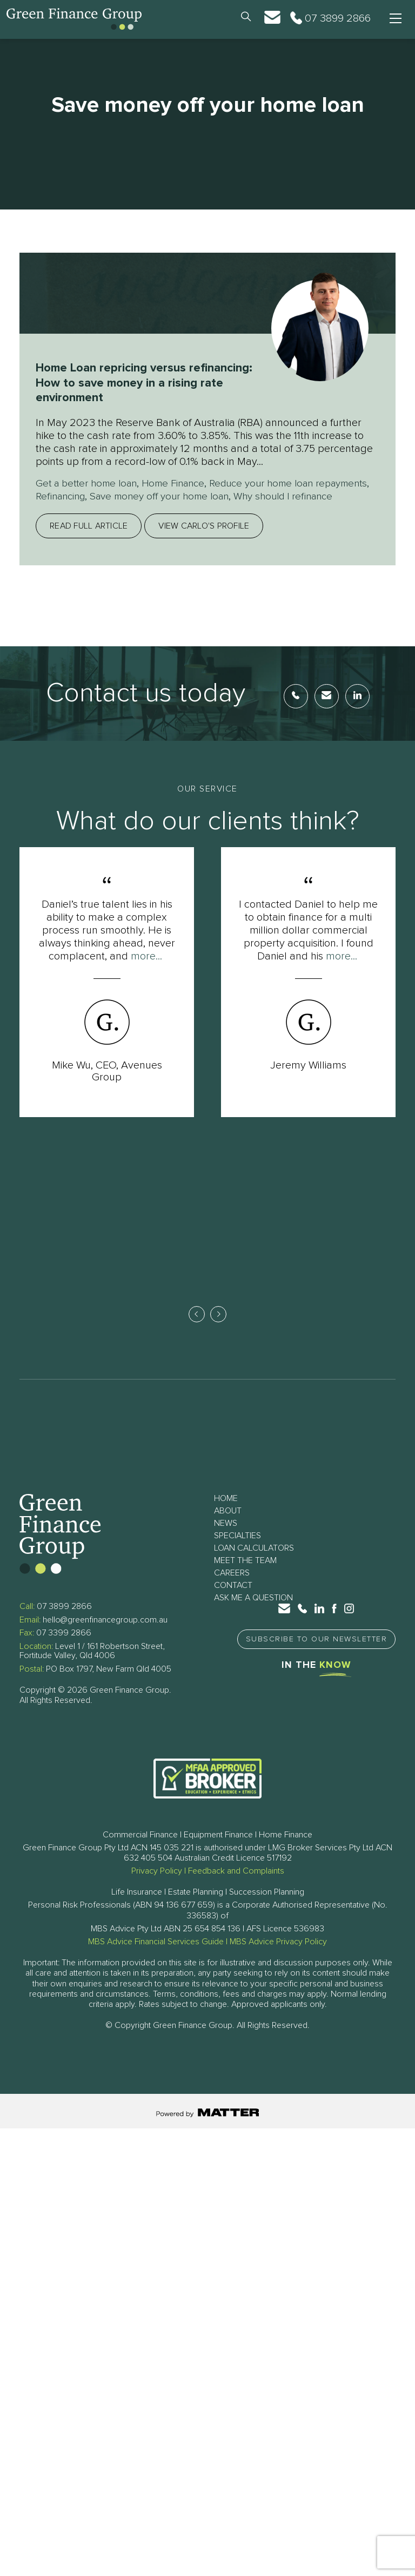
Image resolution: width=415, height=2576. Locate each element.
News (225, 1539)
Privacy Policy (156, 1887)
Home (226, 1514)
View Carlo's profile (203, 539)
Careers (232, 1589)
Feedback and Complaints (236, 1887)
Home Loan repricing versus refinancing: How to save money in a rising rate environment (143, 382)
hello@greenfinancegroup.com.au (105, 1636)
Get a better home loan (90, 483)
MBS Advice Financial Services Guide (156, 1957)
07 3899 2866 (64, 1622)
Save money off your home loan (230, 496)
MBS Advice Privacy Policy (278, 1957)
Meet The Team (245, 1576)
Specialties (237, 1551)
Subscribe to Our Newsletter (316, 1655)
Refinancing (124, 496)
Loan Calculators (254, 1564)
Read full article (89, 539)
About (228, 1527)
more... (146, 969)
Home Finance (184, 483)
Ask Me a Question (253, 1614)
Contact (233, 1601)
